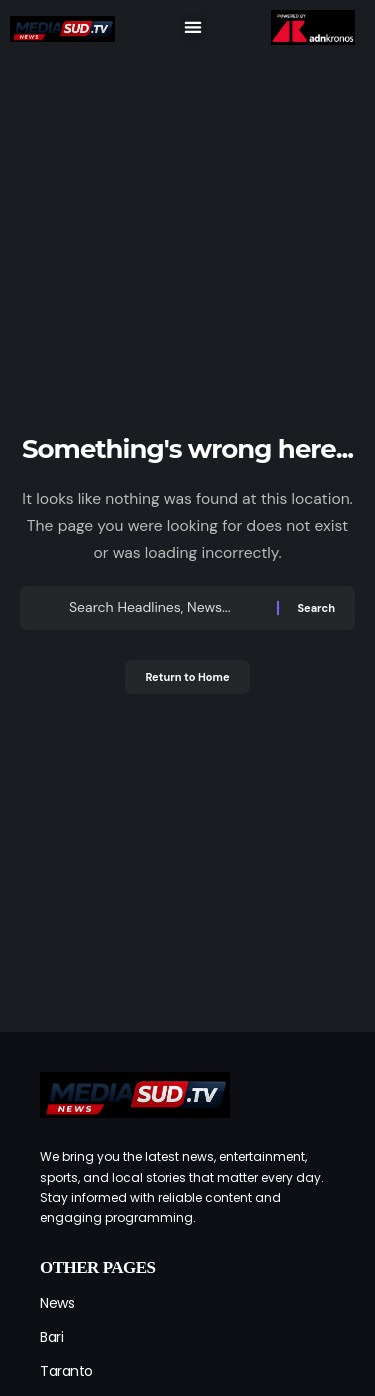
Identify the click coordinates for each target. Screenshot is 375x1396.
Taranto (66, 1371)
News (57, 1303)
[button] (192, 27)
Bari (51, 1337)
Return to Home (187, 677)
